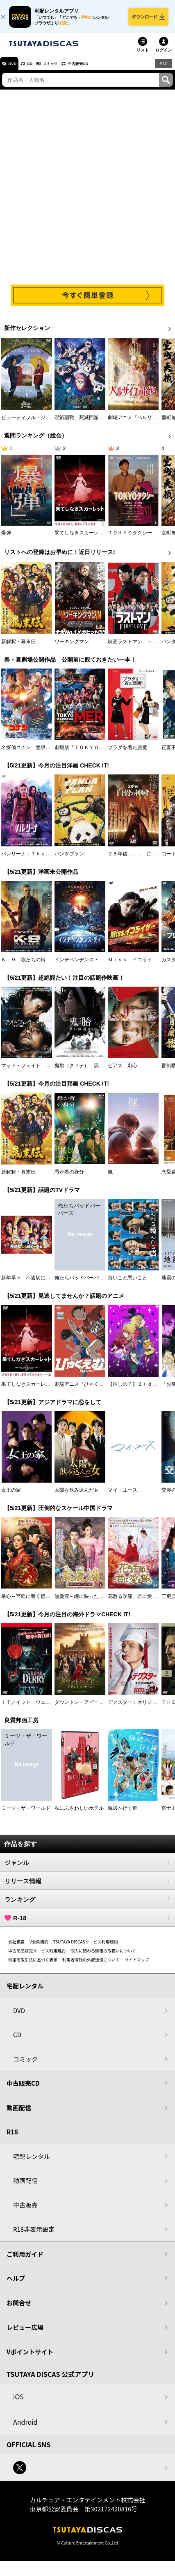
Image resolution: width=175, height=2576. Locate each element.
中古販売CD (100, 69)
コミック (65, 69)
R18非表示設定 (34, 2234)
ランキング (87, 1905)
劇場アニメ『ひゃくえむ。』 (86, 1389)
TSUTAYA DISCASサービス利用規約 (85, 1947)
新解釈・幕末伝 (18, 647)
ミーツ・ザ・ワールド (25, 1814)
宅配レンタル (31, 2162)
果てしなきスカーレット (82, 538)
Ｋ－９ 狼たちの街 (23, 965)
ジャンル (87, 1868)
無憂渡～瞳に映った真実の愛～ (89, 1601)
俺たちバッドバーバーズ (82, 1283)
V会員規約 (39, 1947)
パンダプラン (69, 859)
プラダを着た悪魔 (127, 753)
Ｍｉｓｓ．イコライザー (135, 965)
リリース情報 (87, 1887)
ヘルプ (16, 2284)
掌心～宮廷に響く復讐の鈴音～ (35, 1601)
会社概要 (16, 1947)
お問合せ (19, 2308)
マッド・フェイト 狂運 (28, 1071)
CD (38, 69)
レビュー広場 (25, 2333)
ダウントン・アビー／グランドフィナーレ (101, 1708)
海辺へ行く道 (122, 1814)
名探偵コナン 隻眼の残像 (30, 753)
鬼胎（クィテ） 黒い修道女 (86, 1071)
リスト (142, 56)
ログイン (163, 56)
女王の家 (11, 1496)
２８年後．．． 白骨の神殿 (140, 859)
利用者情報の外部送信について (91, 1965)
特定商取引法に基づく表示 (32, 1965)
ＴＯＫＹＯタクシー (130, 538)
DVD (15, 69)
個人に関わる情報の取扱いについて (103, 1956)
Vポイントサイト (30, 2357)
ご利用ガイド (25, 2259)
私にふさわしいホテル (79, 1814)
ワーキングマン (72, 647)
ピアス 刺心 (122, 1071)
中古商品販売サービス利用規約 (37, 1956)
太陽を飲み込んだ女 (77, 1496)
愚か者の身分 (69, 1177)
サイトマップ (137, 1965)
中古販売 (25, 2210)
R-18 (87, 1923)
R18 (163, 68)
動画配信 (19, 2113)
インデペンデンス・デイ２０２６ (91, 965)
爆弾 (6, 538)
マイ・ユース (122, 1496)
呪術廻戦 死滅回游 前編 (84, 423)
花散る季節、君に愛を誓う (137, 1601)
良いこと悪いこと (127, 1283)
